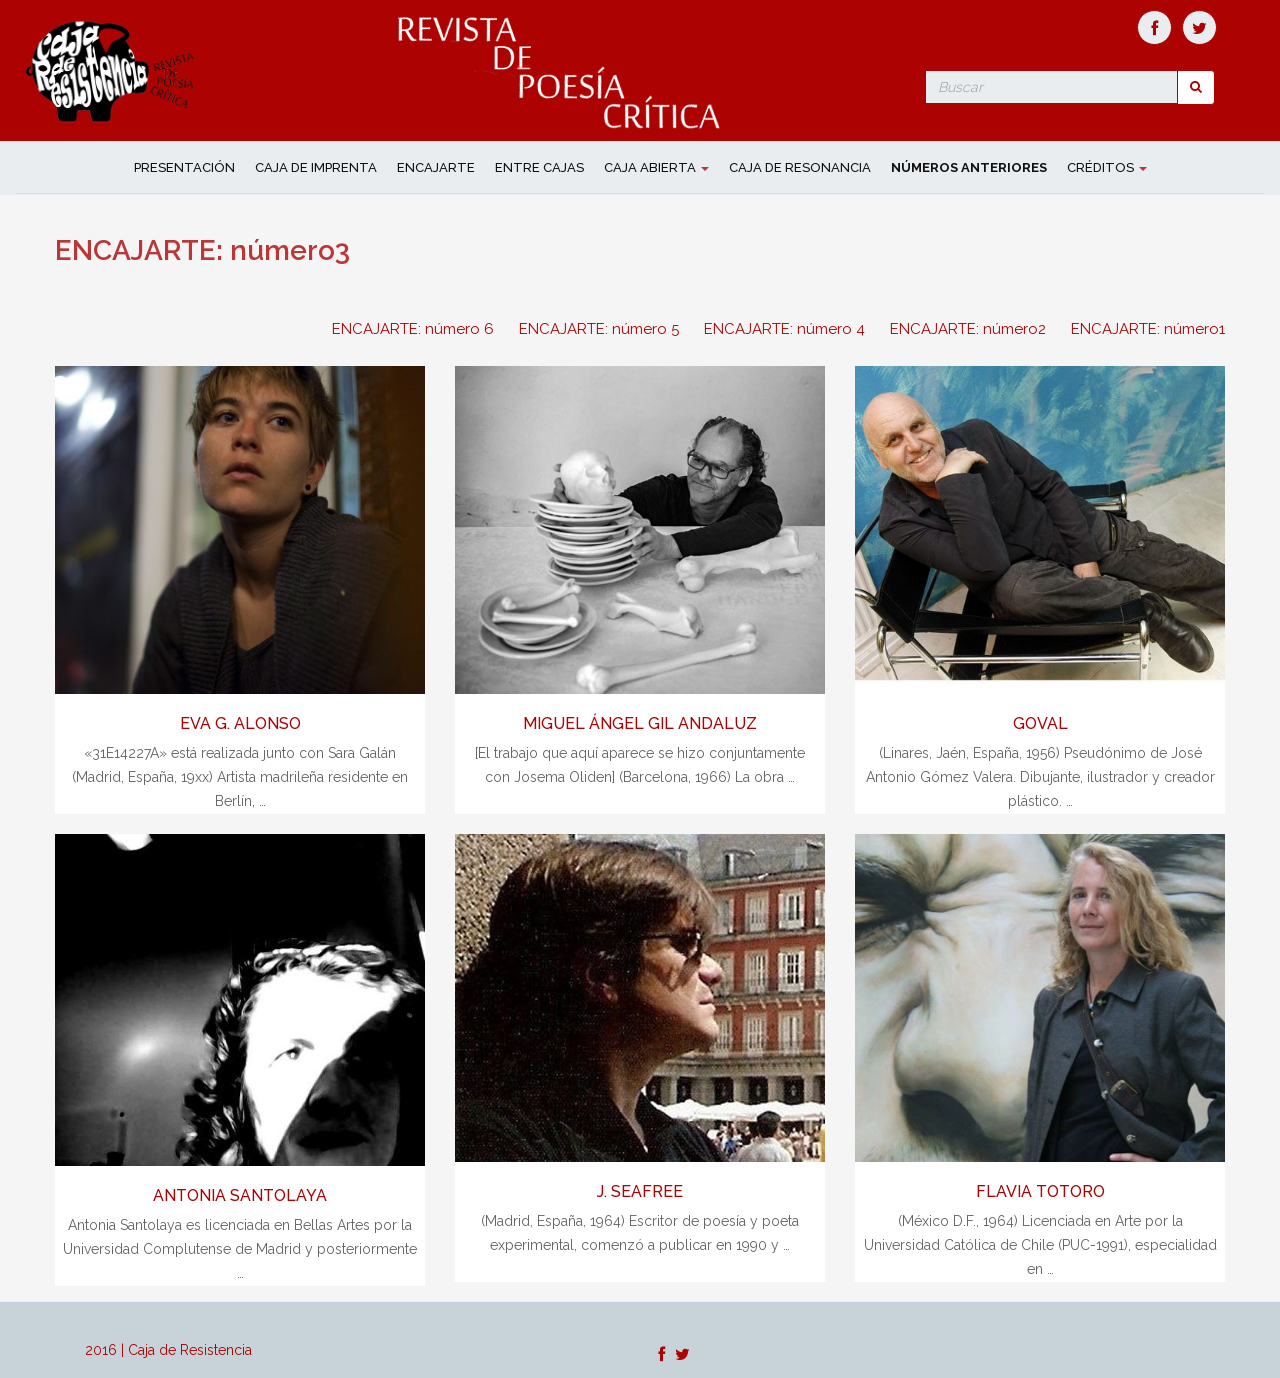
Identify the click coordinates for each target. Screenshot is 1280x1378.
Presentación (184, 167)
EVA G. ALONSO (240, 723)
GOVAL (1040, 723)
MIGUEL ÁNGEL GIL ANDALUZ (640, 723)
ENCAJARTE (436, 167)
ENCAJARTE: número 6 (413, 329)
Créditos (1107, 167)
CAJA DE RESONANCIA (800, 167)
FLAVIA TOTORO (1040, 1191)
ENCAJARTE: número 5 (599, 329)
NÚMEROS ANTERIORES (969, 167)
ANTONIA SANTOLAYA (240, 1195)
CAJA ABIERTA (656, 167)
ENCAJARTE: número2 (968, 329)
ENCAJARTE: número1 (1148, 329)
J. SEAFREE (640, 1191)
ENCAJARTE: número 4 (784, 329)
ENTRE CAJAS (539, 167)
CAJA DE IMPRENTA (316, 167)
